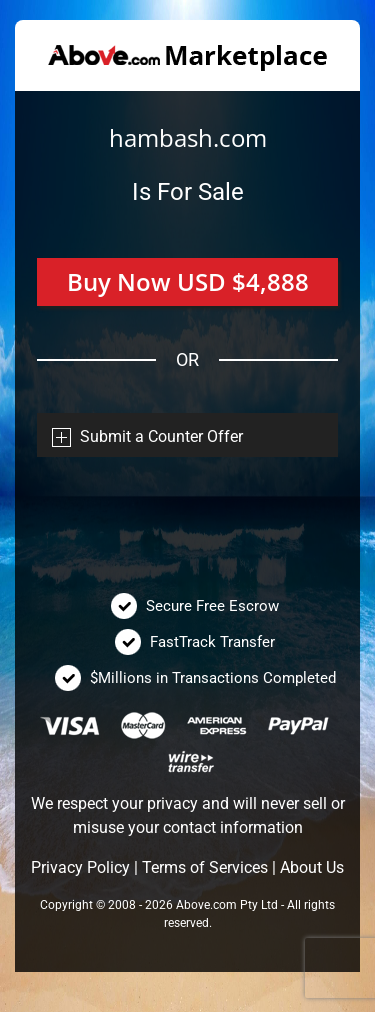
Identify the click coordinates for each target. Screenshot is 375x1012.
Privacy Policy (80, 867)
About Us (312, 867)
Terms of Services (205, 867)
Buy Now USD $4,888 (188, 281)
